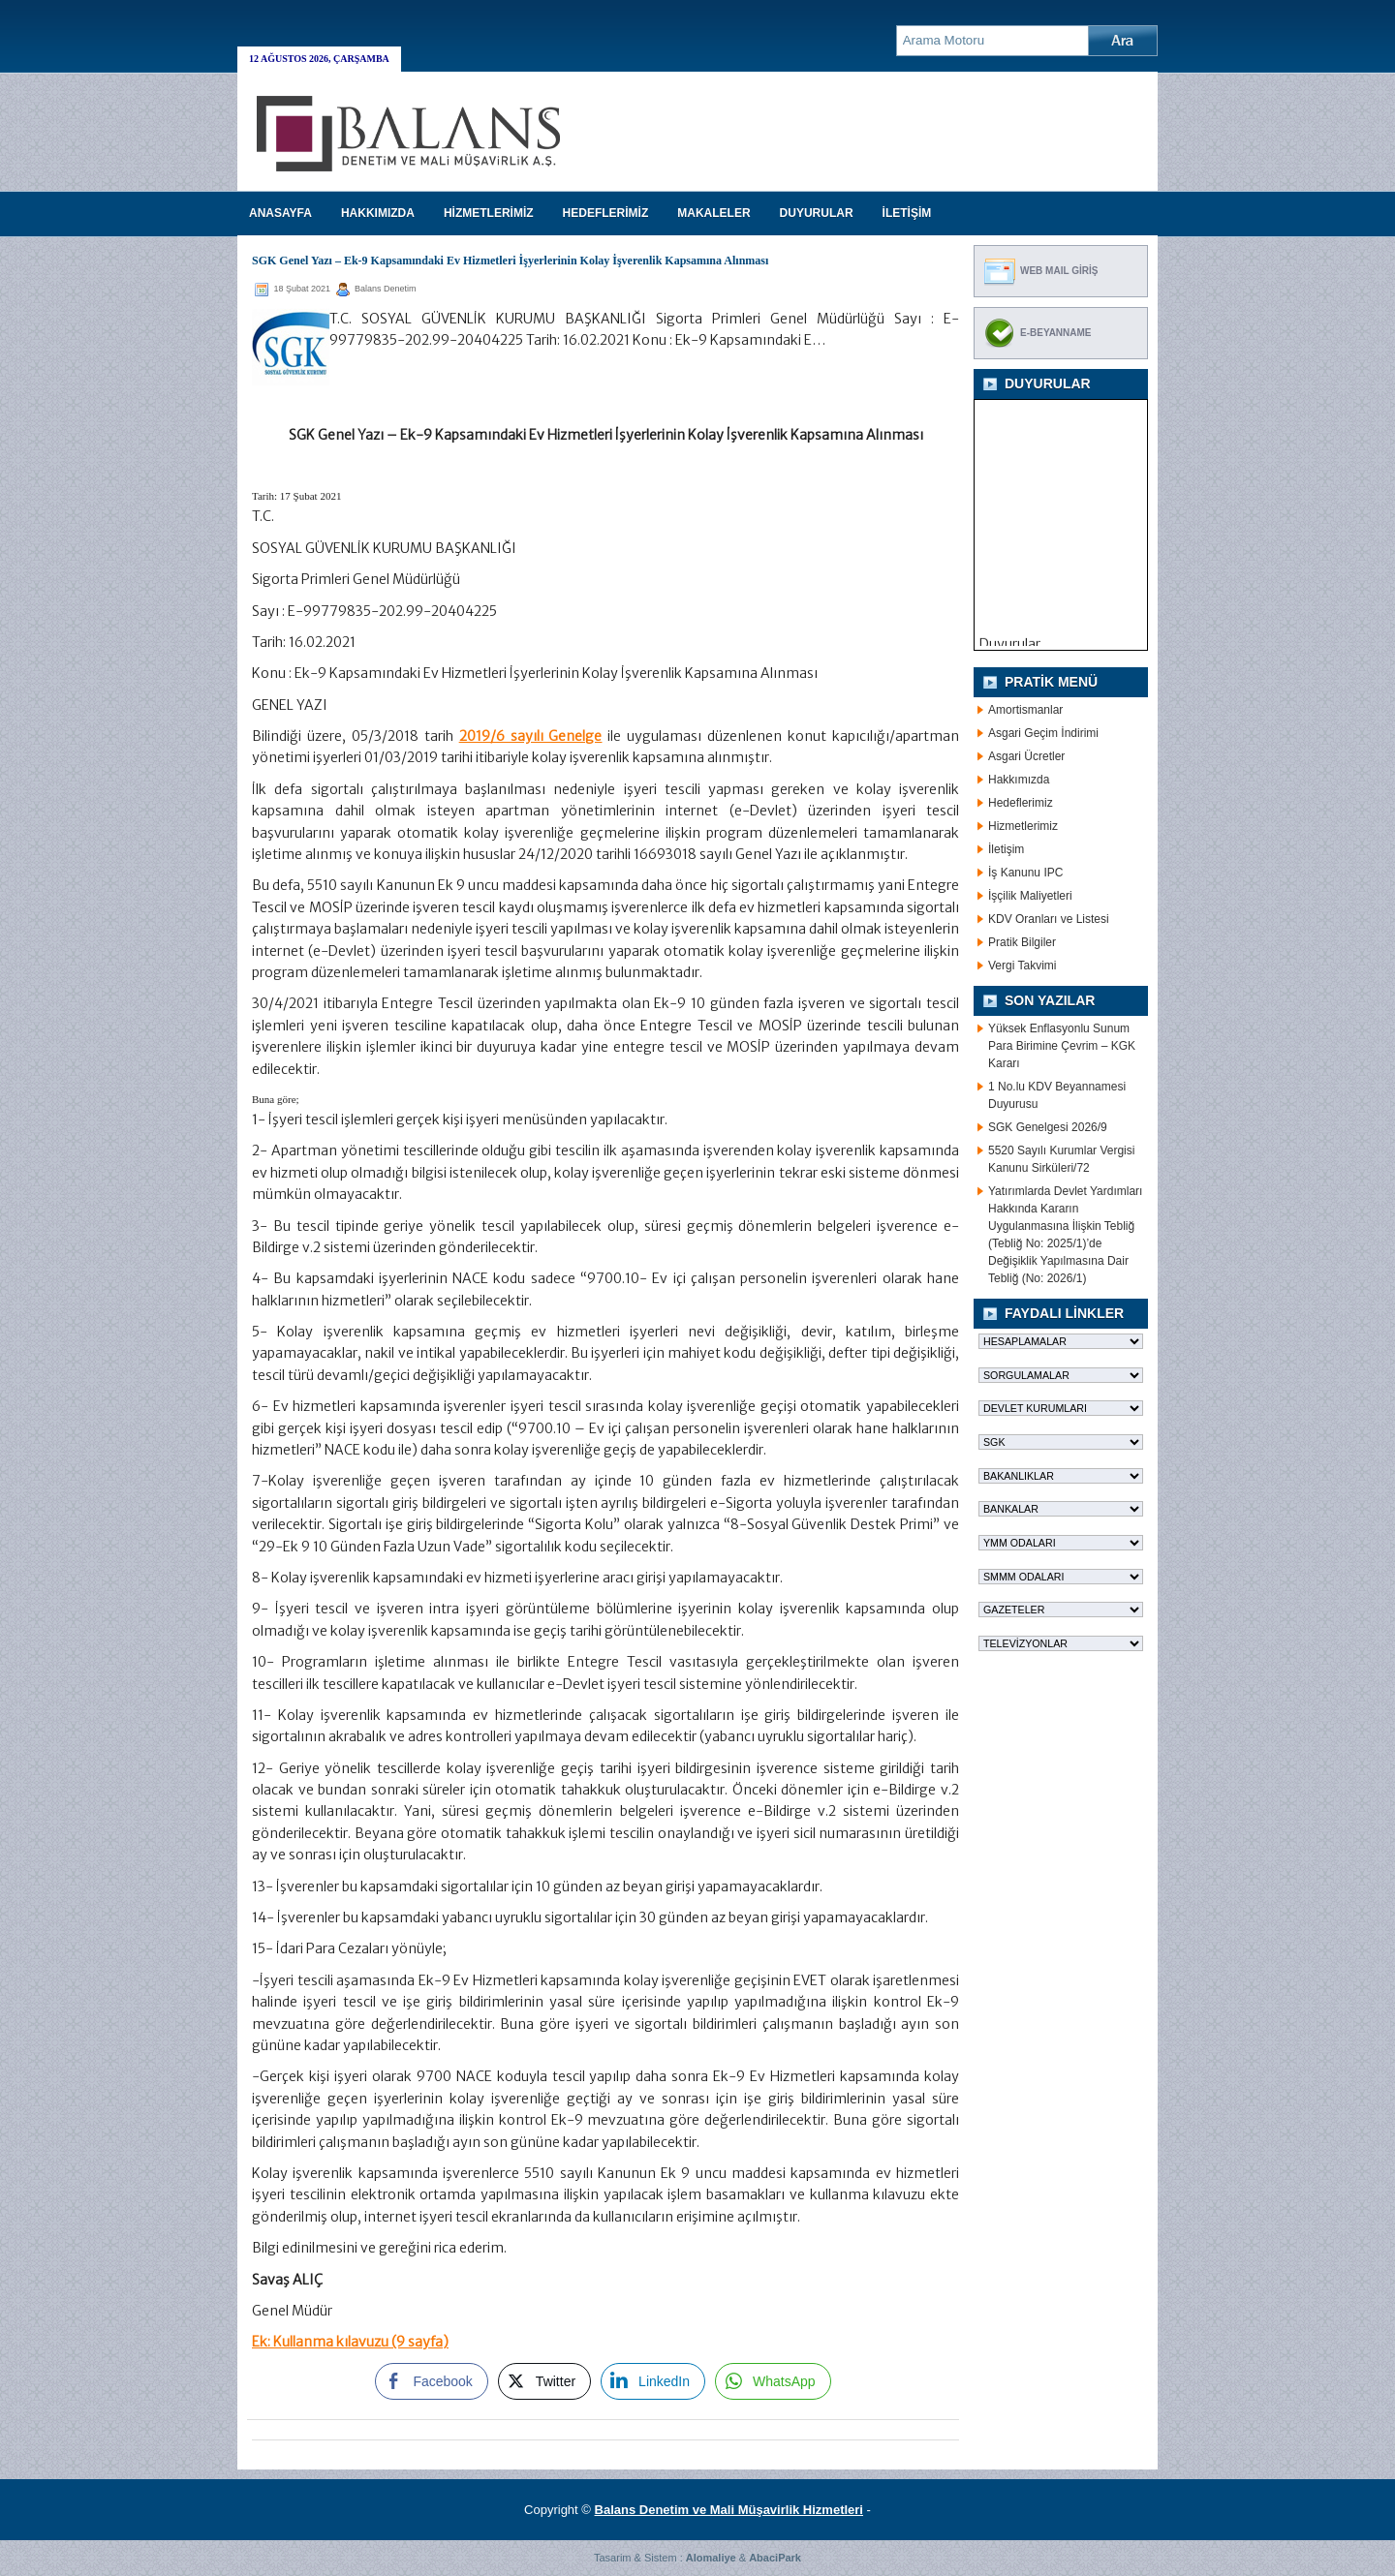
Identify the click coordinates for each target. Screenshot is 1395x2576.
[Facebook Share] (431, 2381)
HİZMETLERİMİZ (489, 213)
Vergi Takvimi (1022, 965)
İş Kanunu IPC (1025, 872)
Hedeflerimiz (1020, 803)
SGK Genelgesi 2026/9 (1047, 1127)
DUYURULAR (816, 213)
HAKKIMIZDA (378, 213)
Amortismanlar (1025, 710)
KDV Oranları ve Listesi (1048, 919)
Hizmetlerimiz (1023, 826)
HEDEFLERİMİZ (606, 213)
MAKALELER (713, 213)
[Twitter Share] (544, 2381)
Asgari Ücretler (1026, 756)
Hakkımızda (1018, 779)
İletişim (1006, 849)
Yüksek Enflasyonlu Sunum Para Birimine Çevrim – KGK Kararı (1061, 1046)
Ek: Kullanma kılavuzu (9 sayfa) (350, 2341)
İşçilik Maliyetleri (1030, 896)
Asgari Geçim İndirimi (1043, 733)
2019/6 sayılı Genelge (531, 736)
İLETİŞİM (907, 213)
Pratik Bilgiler (1022, 942)
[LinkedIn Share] (653, 2381)
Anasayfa (280, 213)
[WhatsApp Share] (773, 2381)
